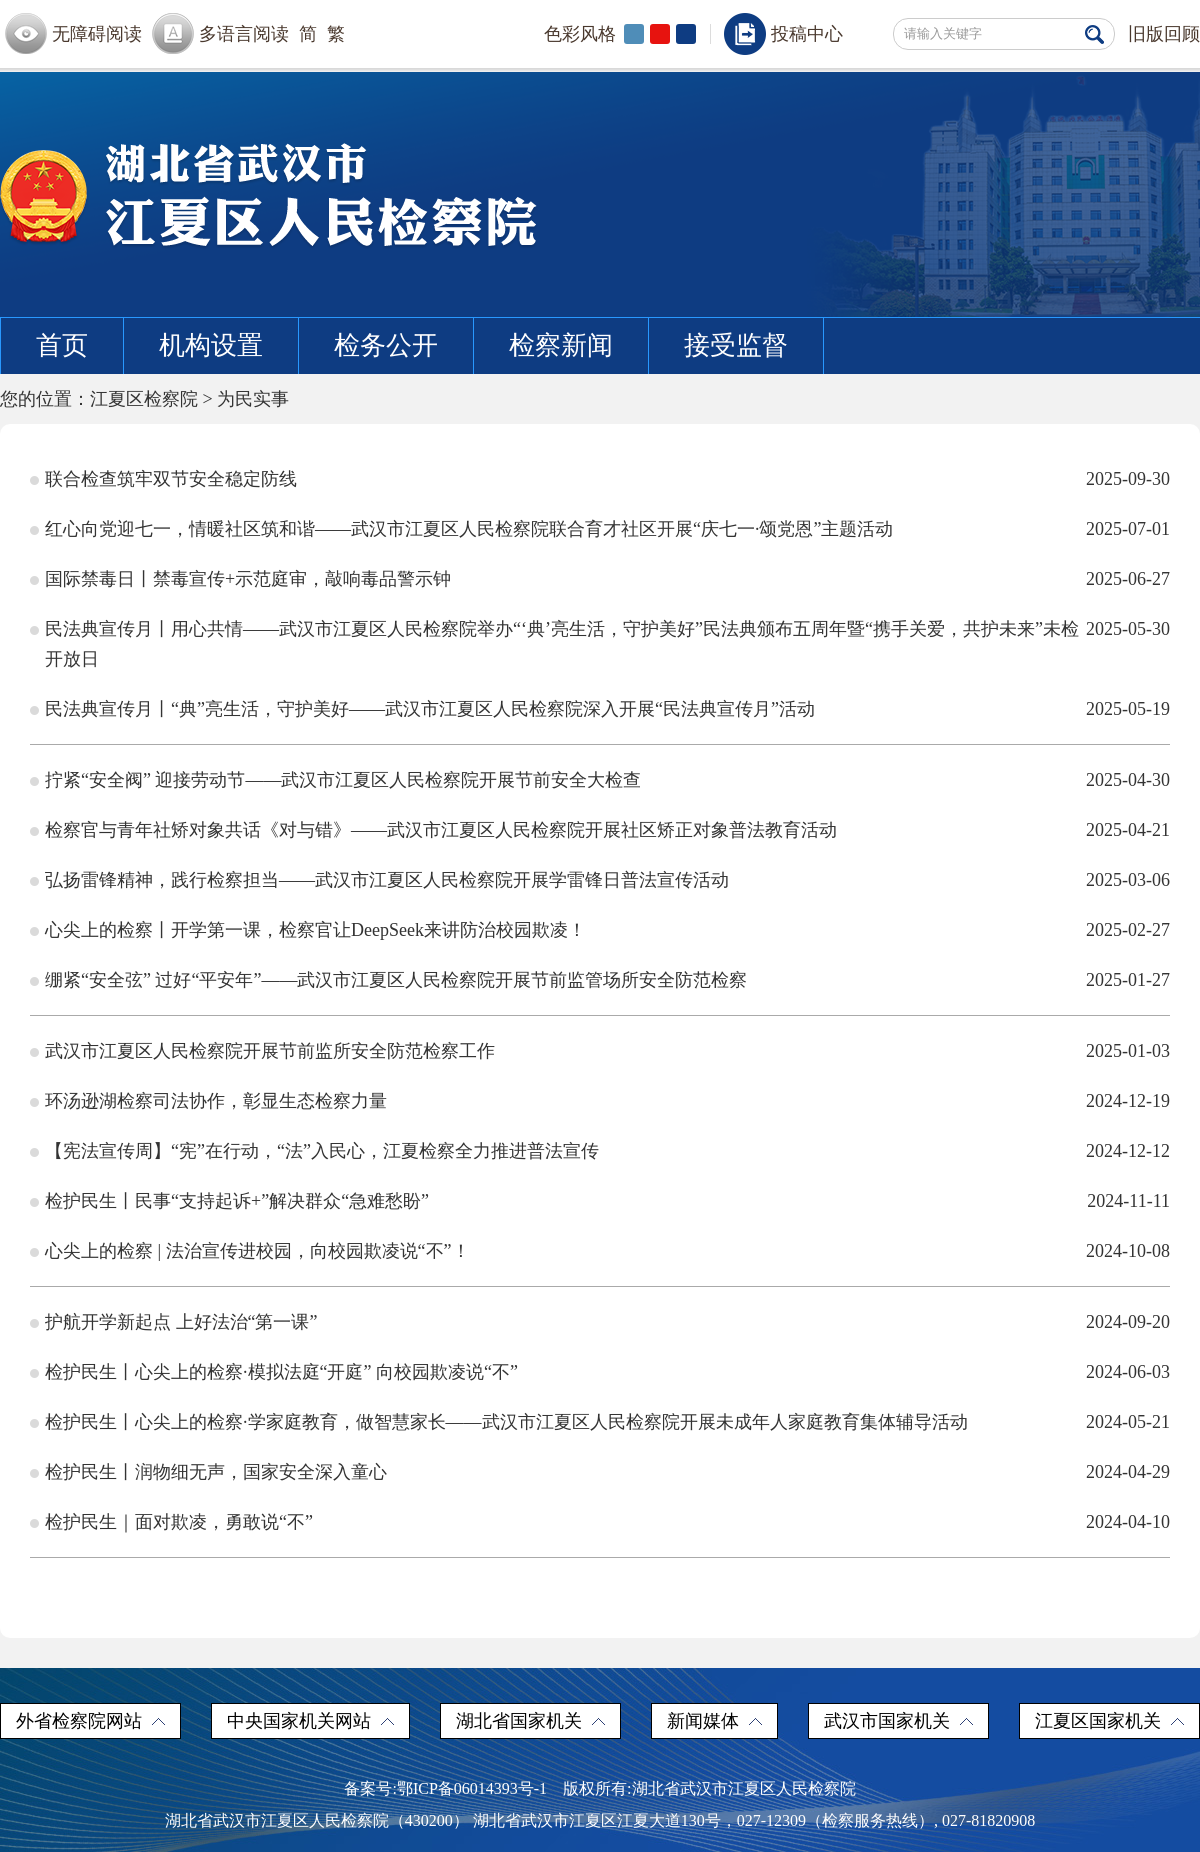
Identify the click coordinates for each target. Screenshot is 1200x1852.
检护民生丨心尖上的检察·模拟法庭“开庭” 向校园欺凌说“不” (281, 1372)
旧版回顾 (1164, 34)
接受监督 (736, 345)
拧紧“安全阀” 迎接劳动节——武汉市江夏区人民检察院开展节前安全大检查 (343, 780)
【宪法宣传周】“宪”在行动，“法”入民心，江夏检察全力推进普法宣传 (322, 1151)
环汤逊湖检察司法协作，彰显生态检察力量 (216, 1101)
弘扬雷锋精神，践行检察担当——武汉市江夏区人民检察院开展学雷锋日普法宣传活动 (387, 880)
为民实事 (253, 399)
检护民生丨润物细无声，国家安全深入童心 (216, 1472)
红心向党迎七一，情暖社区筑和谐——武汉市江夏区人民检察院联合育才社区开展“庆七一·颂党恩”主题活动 (469, 529)
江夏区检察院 (144, 399)
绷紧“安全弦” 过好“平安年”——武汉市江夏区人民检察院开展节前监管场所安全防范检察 (396, 980)
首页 (62, 345)
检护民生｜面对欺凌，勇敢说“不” (179, 1522)
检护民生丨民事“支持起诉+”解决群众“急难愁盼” (237, 1201)
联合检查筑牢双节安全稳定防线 (171, 479)
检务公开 (386, 345)
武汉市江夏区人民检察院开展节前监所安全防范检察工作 (270, 1051)
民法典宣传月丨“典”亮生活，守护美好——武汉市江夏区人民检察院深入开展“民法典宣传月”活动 (430, 709)
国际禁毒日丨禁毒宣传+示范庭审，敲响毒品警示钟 (248, 579)
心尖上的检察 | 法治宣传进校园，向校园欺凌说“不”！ (257, 1251)
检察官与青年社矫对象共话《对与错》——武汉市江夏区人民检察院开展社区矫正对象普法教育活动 (441, 830)
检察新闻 (561, 345)
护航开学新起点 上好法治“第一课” (181, 1322)
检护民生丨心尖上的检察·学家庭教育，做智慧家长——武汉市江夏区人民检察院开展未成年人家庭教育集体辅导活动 (506, 1422)
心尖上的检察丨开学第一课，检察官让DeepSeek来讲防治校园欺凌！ (315, 930)
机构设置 (211, 345)
